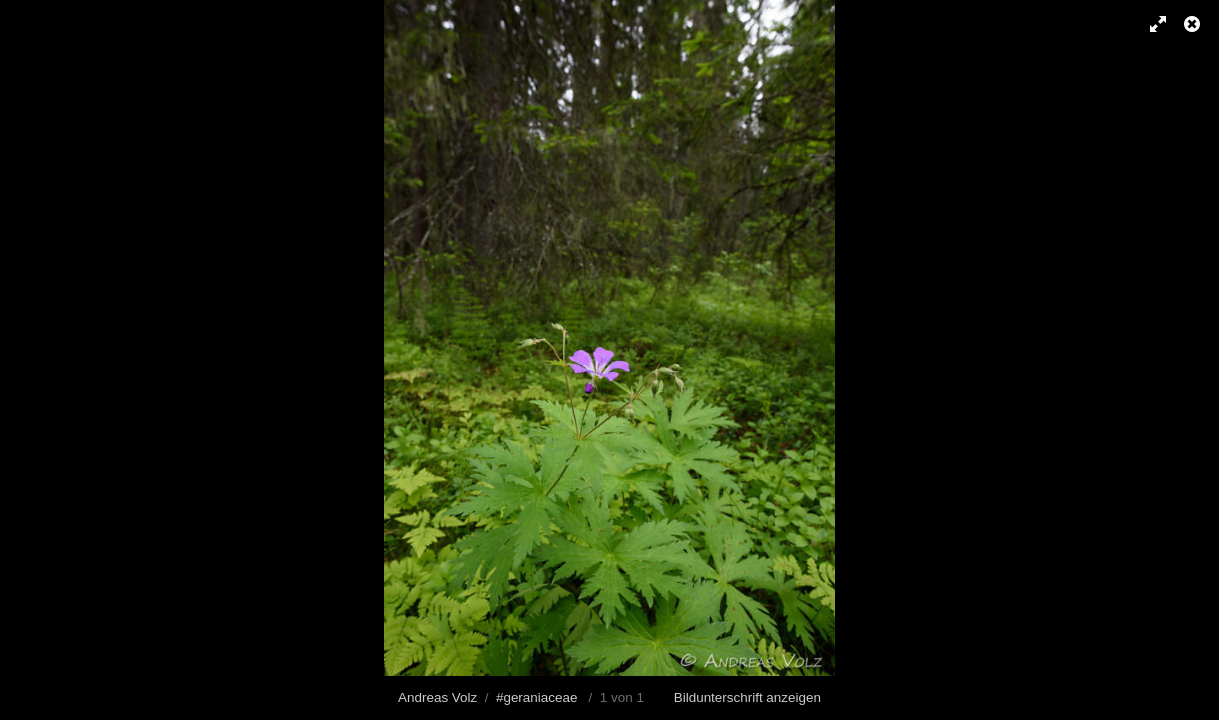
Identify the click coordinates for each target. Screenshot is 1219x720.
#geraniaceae (536, 697)
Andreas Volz (437, 697)
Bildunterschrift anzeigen (747, 697)
